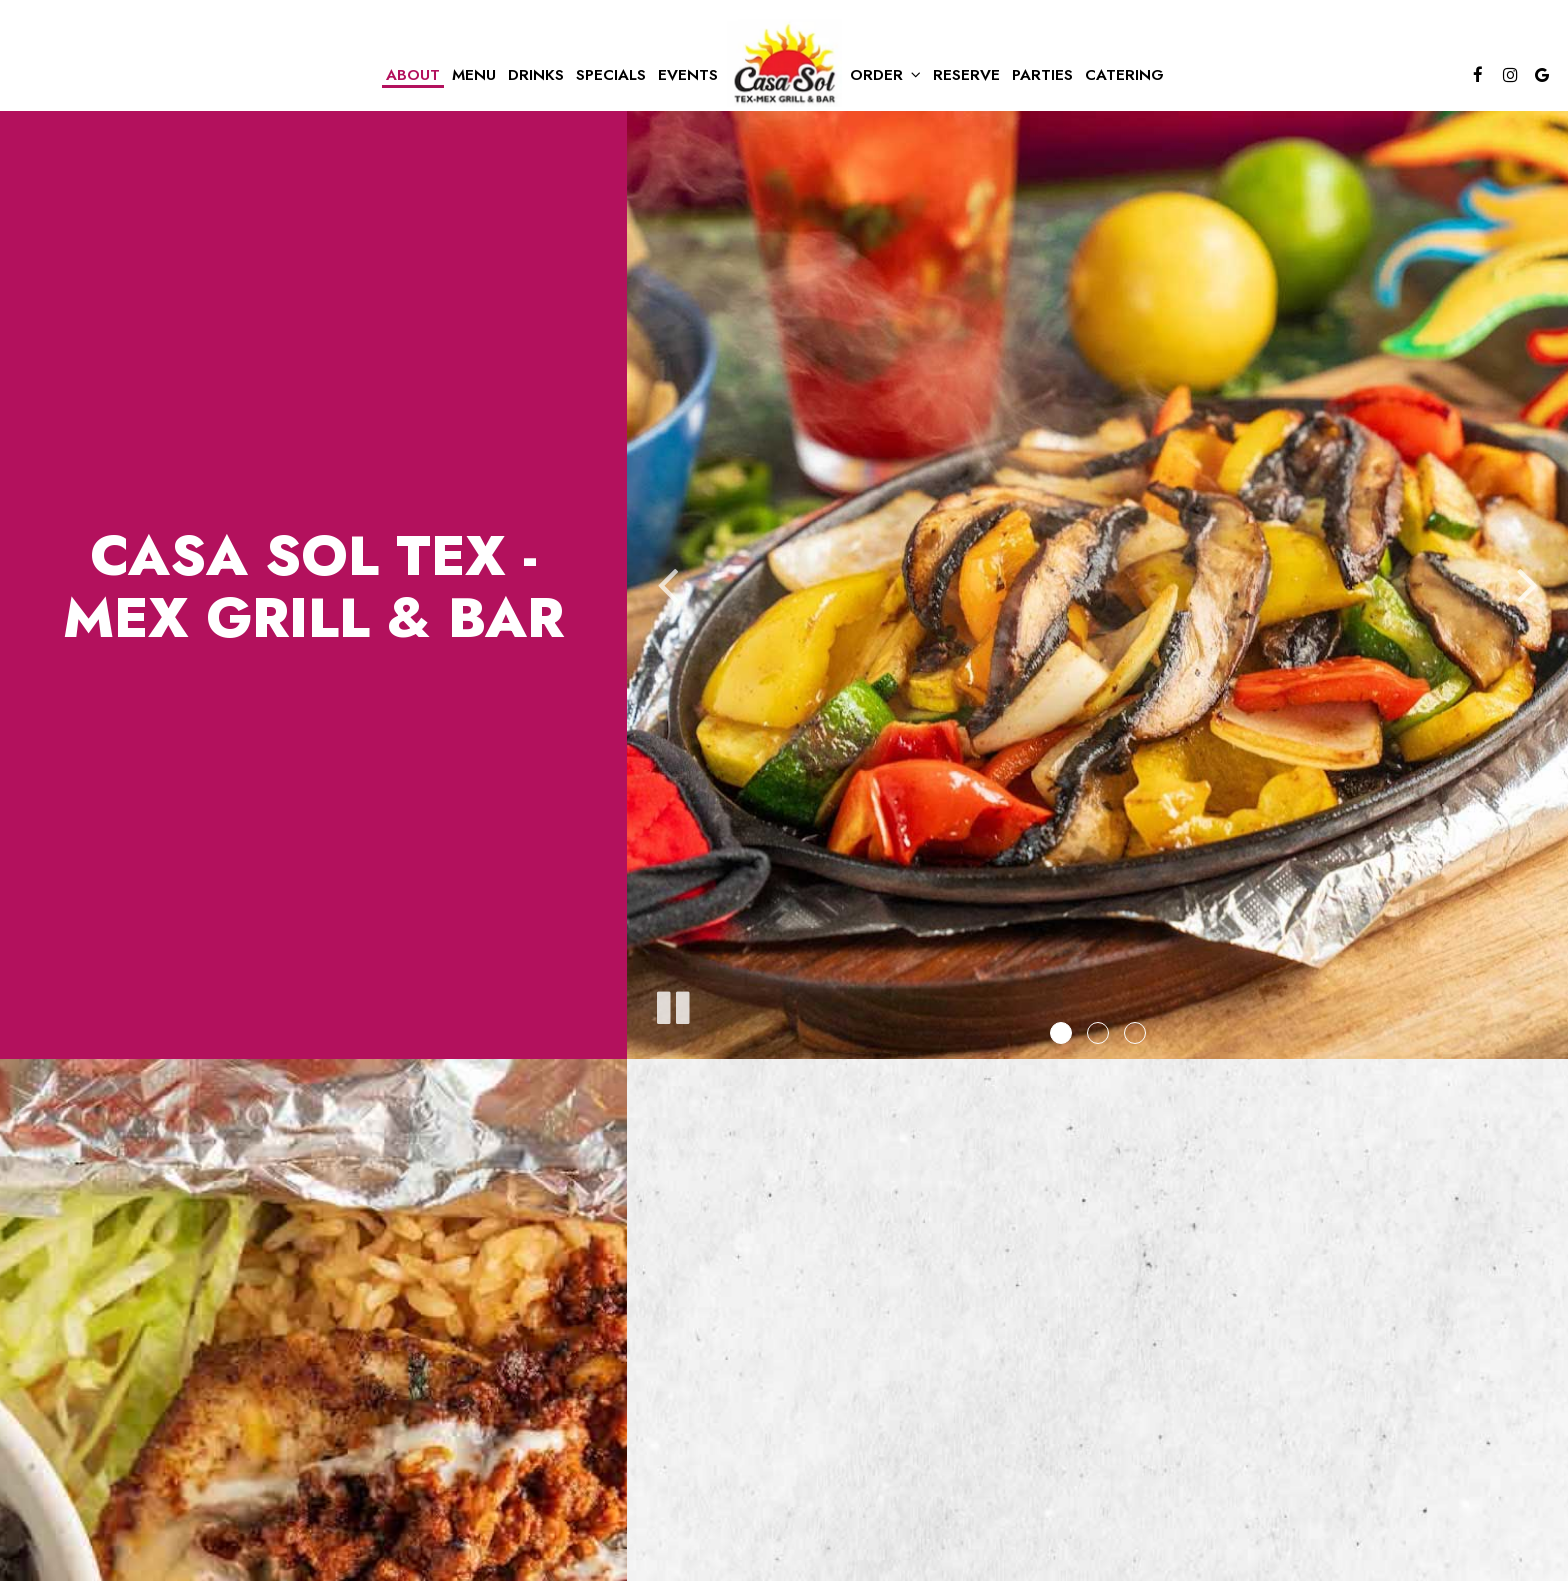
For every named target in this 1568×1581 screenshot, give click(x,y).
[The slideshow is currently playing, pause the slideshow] (672, 1004)
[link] (784, 63)
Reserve (966, 75)
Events (688, 75)
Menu (474, 75)
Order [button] (885, 75)
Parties (1042, 75)
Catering (1124, 75)
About (413, 75)
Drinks (536, 75)
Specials (611, 75)
